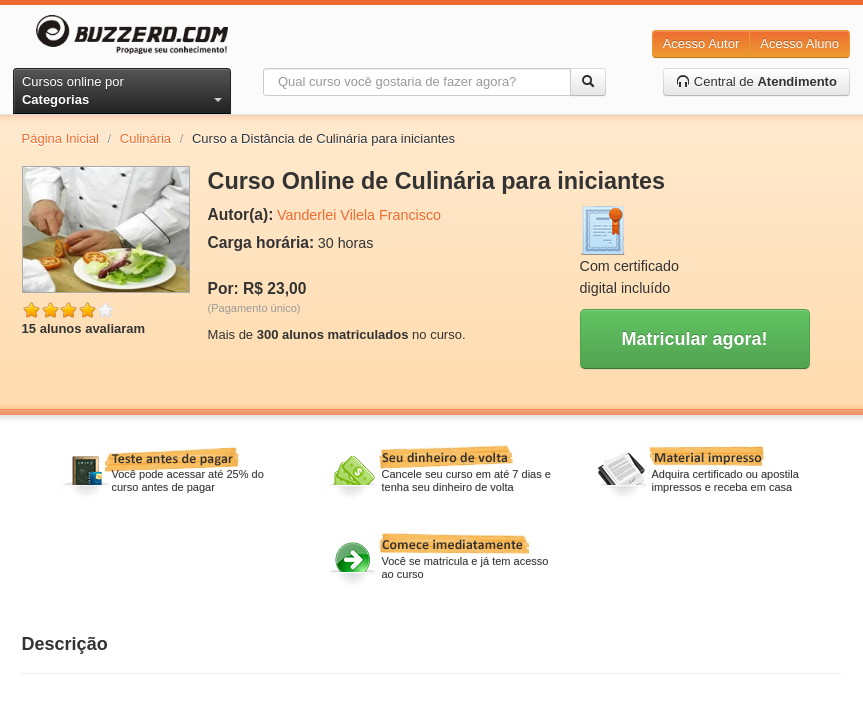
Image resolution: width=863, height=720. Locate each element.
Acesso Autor (701, 43)
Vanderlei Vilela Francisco (359, 215)
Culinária (145, 138)
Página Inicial (60, 138)
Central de (756, 81)
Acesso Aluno (799, 43)
